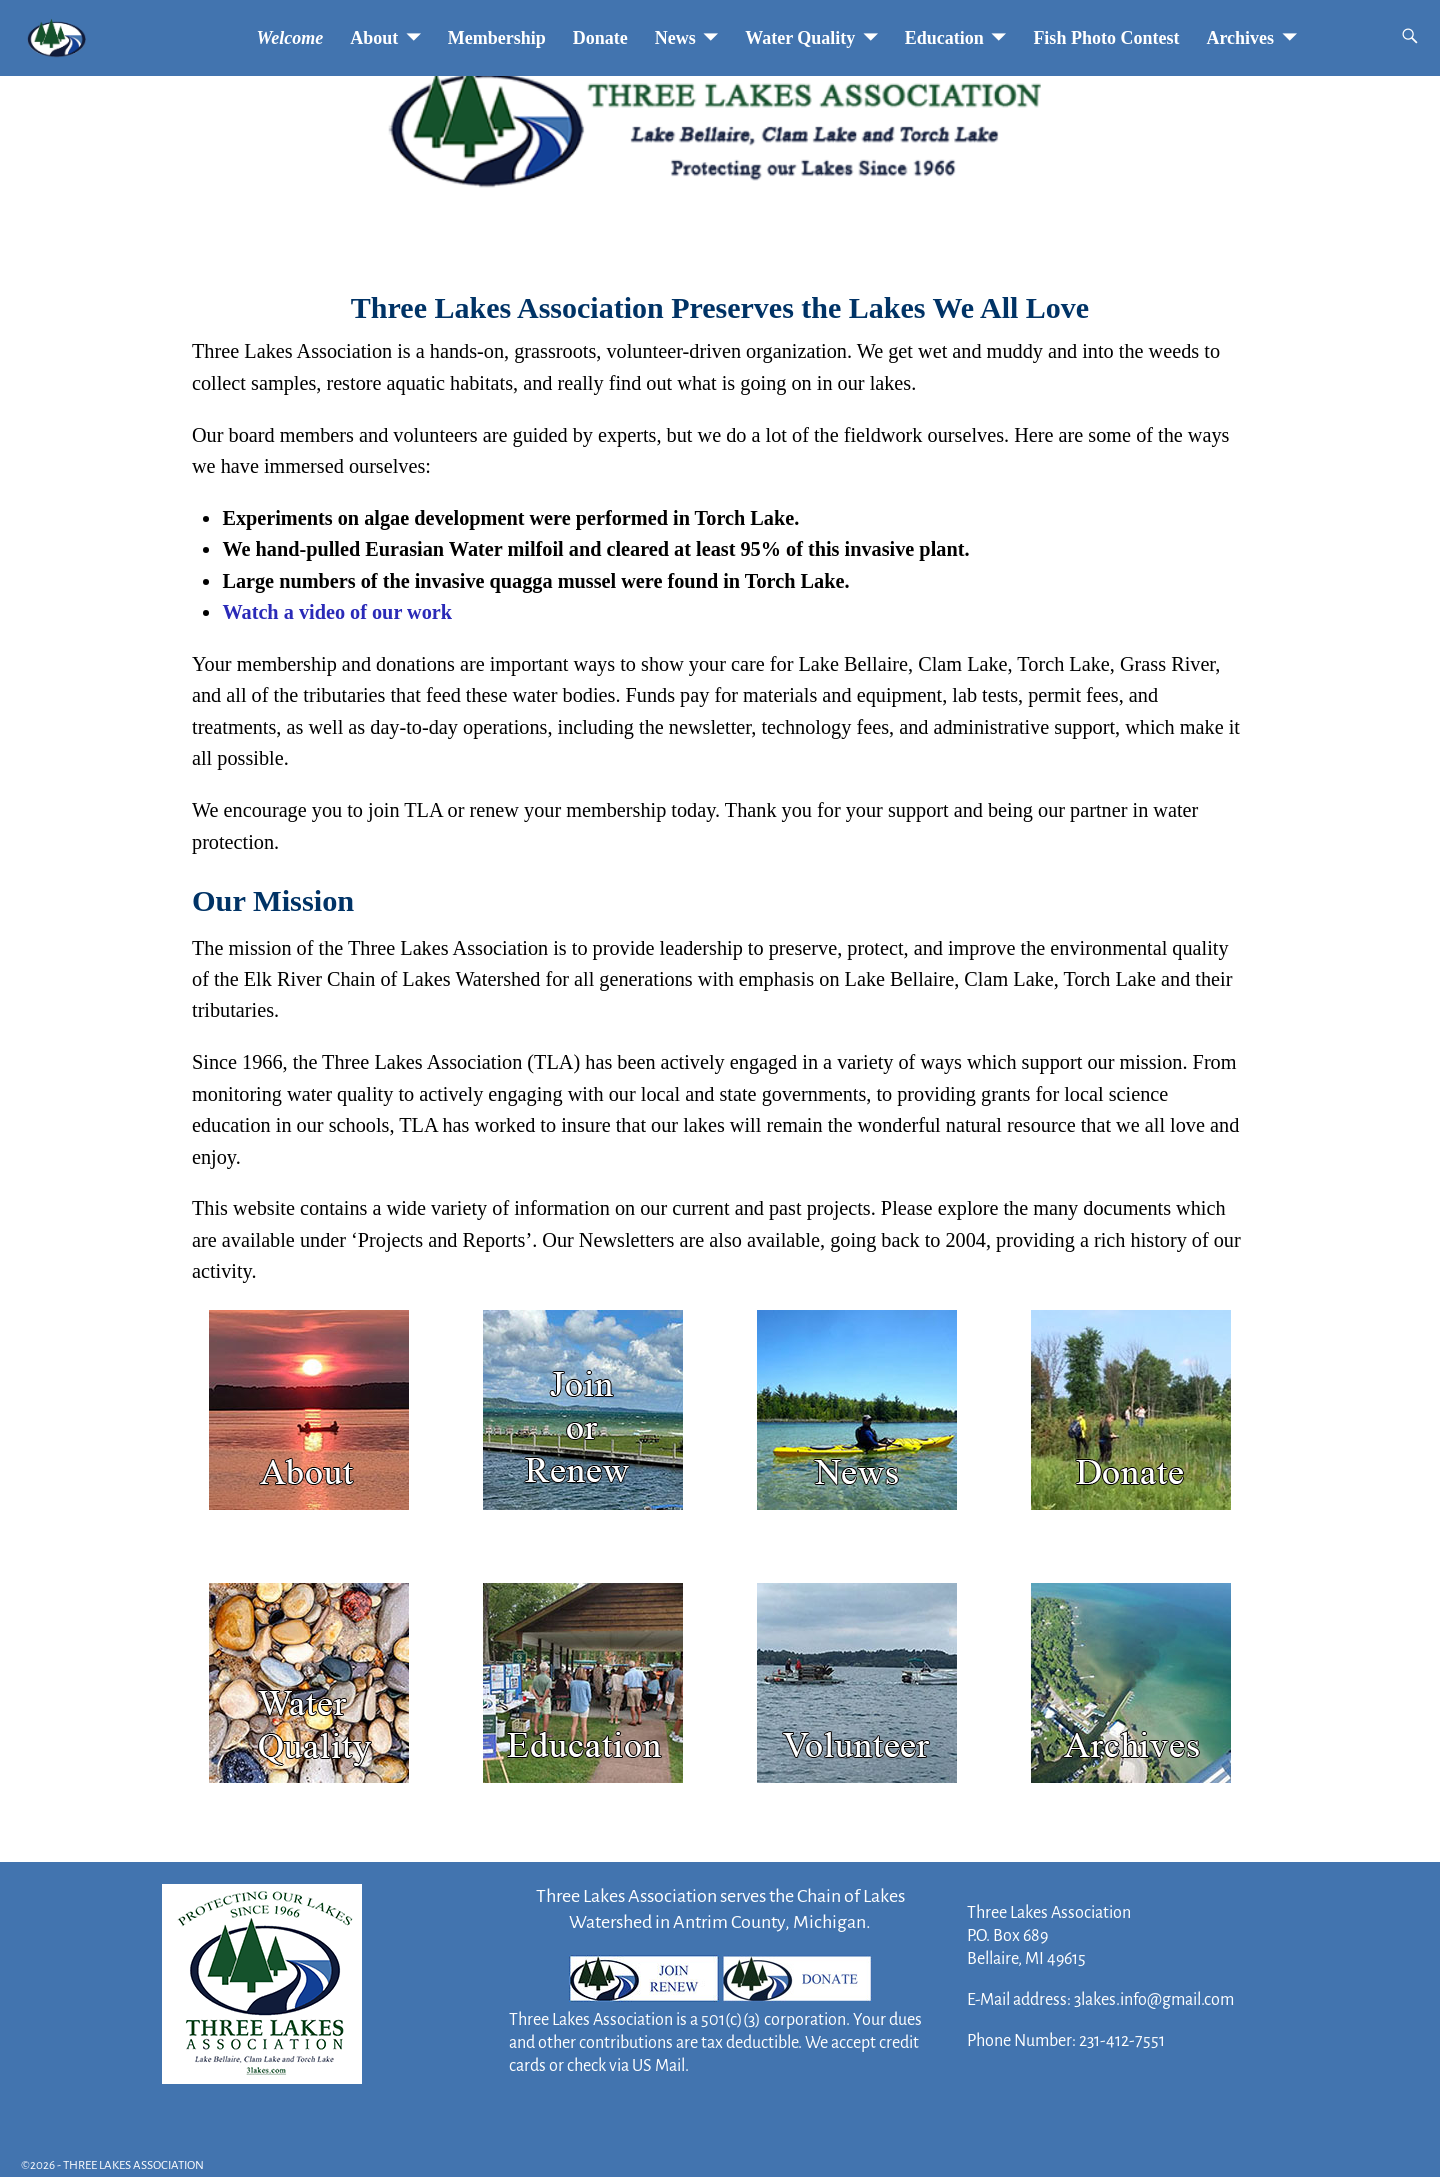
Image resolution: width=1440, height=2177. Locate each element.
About (374, 38)
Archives (1240, 38)
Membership (497, 38)
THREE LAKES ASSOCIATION (133, 2165)
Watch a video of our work (337, 612)
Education (944, 38)
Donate (600, 38)
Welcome (290, 38)
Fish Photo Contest (1106, 38)
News (675, 38)
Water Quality (800, 38)
